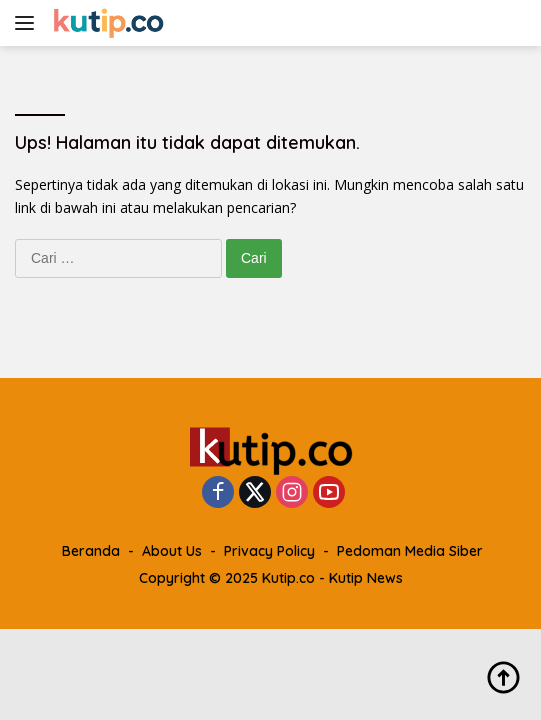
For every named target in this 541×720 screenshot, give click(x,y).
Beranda (91, 551)
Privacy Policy (269, 551)
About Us (172, 551)
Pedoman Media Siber (410, 551)
